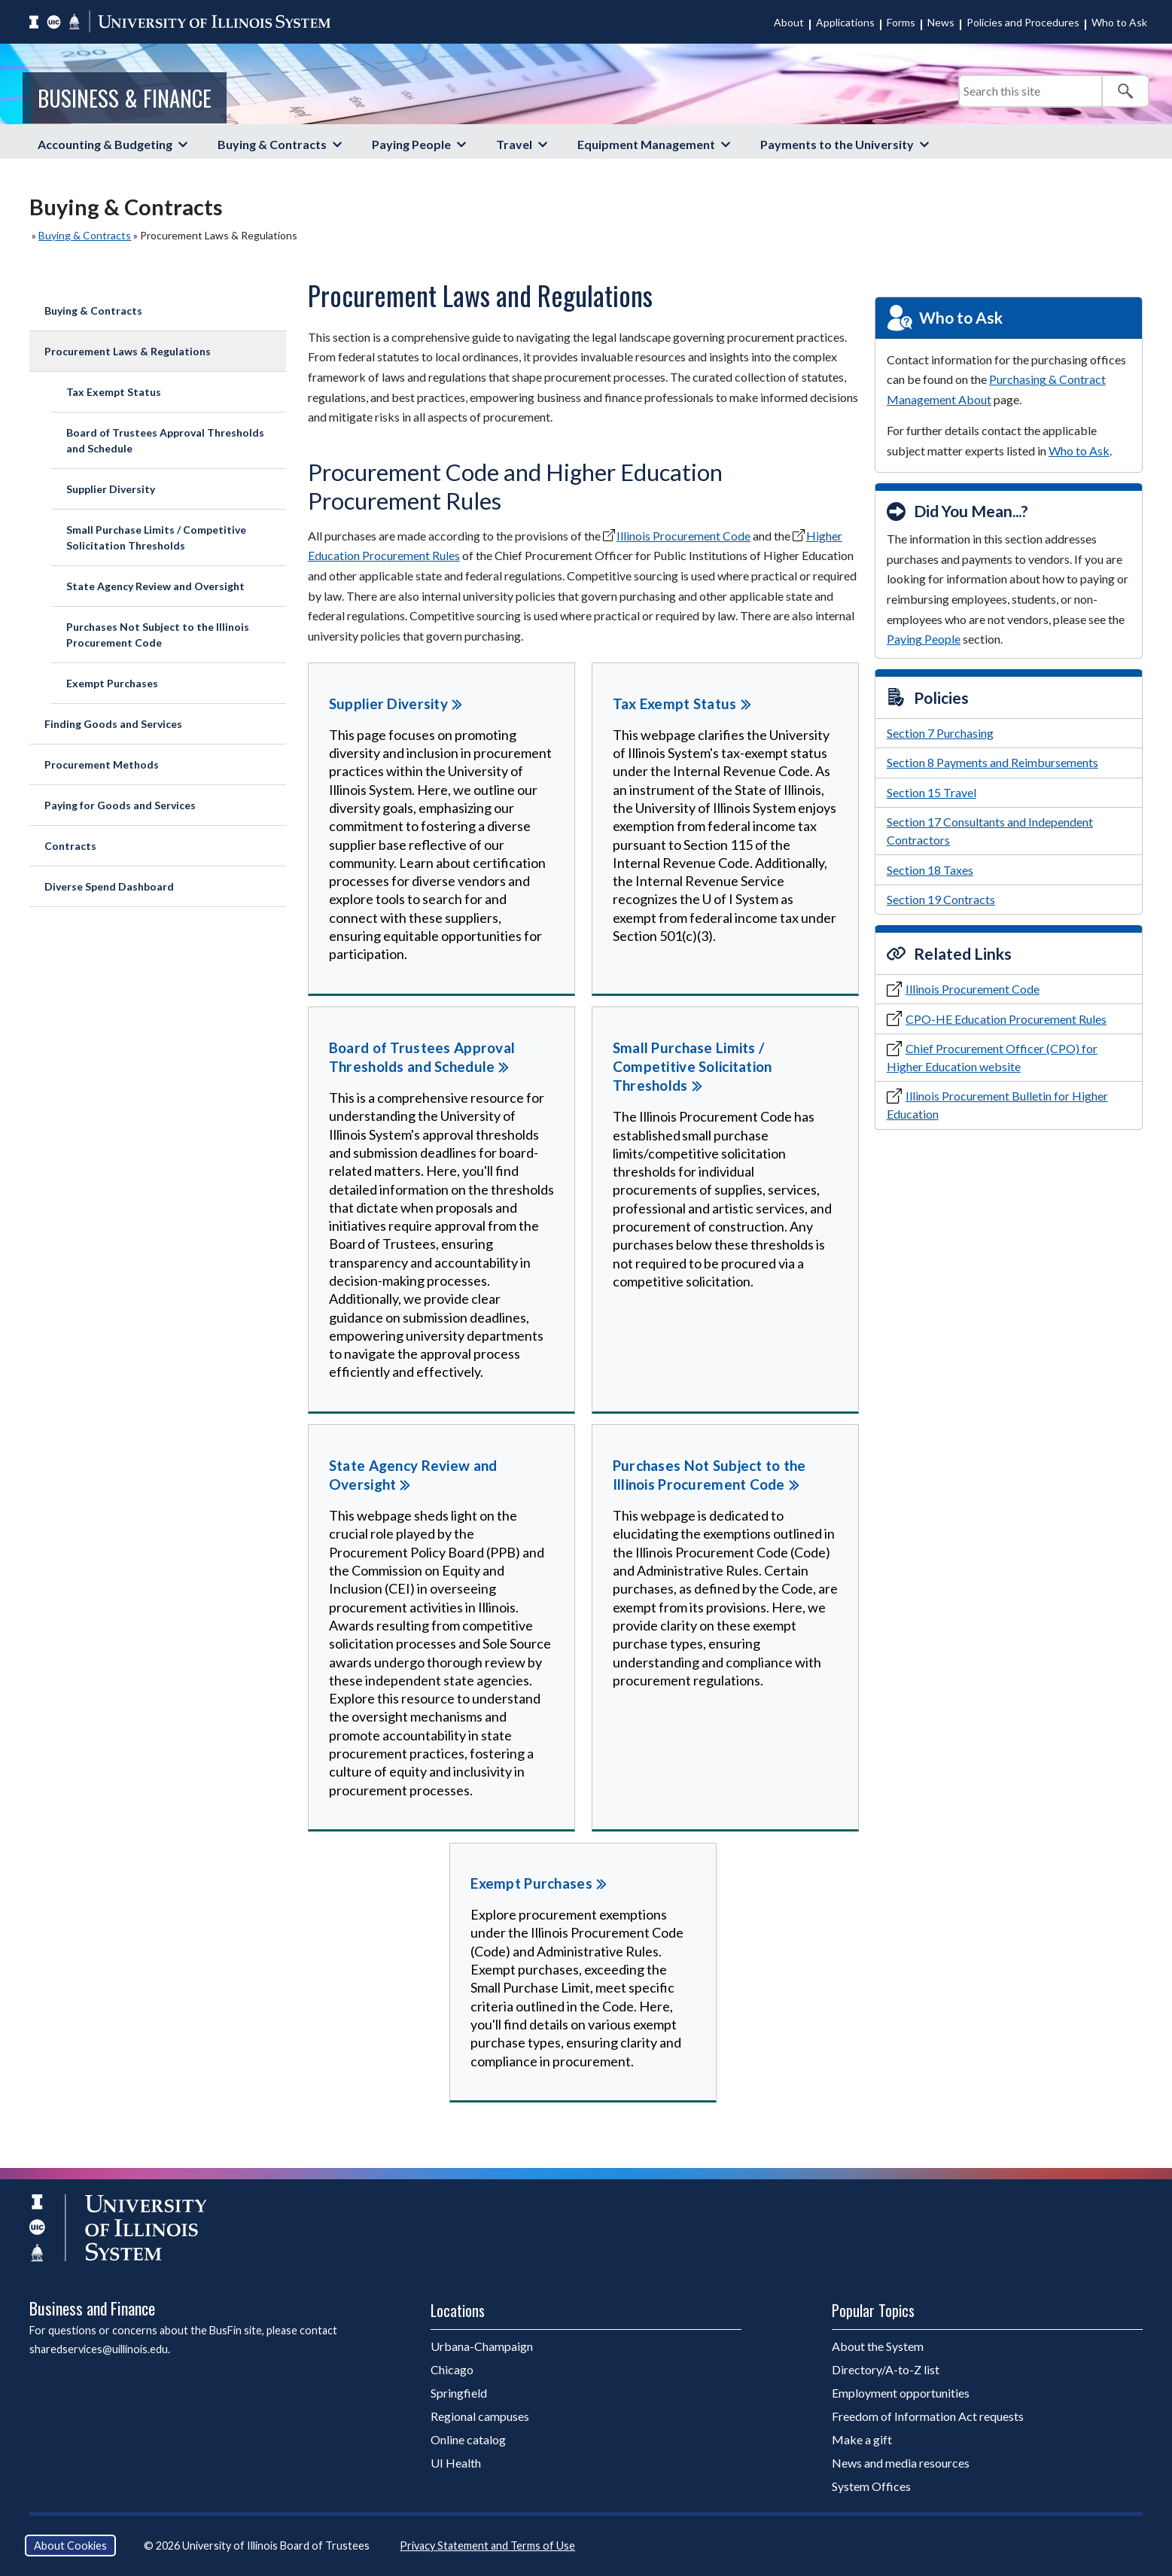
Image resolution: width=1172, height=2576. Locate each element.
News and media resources (901, 2463)
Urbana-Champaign (482, 2346)
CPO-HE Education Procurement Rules (1006, 1019)
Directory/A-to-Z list (885, 2369)
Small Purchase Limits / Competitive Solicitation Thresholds (156, 537)
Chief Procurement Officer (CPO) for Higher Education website (992, 1057)
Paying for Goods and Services (120, 805)
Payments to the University (837, 144)
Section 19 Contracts (941, 899)
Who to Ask (1119, 22)
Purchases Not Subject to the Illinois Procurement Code (157, 634)
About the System (878, 2346)
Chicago (452, 2369)
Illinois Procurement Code (683, 535)
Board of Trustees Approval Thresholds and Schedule (165, 440)
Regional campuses (480, 2416)
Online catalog (468, 2439)
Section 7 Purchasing (940, 733)
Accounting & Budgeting (105, 144)
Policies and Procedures (1023, 22)
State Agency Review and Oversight (155, 586)
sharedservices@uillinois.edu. (99, 2349)
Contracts (70, 845)
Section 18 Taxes (930, 870)
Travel (514, 144)
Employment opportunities (901, 2393)
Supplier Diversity (110, 489)
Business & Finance (125, 98)
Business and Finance (92, 2308)
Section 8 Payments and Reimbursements (992, 762)
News (940, 22)
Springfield (459, 2393)
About (789, 22)
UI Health (456, 2463)
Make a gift (862, 2439)
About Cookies (70, 2545)
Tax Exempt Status (113, 391)
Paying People (411, 144)
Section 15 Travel (931, 792)
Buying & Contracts (272, 144)
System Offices (871, 2486)
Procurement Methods (101, 764)
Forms (901, 22)
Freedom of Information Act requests (928, 2416)
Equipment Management (646, 144)
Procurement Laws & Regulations (127, 351)
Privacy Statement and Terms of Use (487, 2545)
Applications (845, 22)
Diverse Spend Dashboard (109, 886)
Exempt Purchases (112, 683)
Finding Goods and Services (113, 723)
